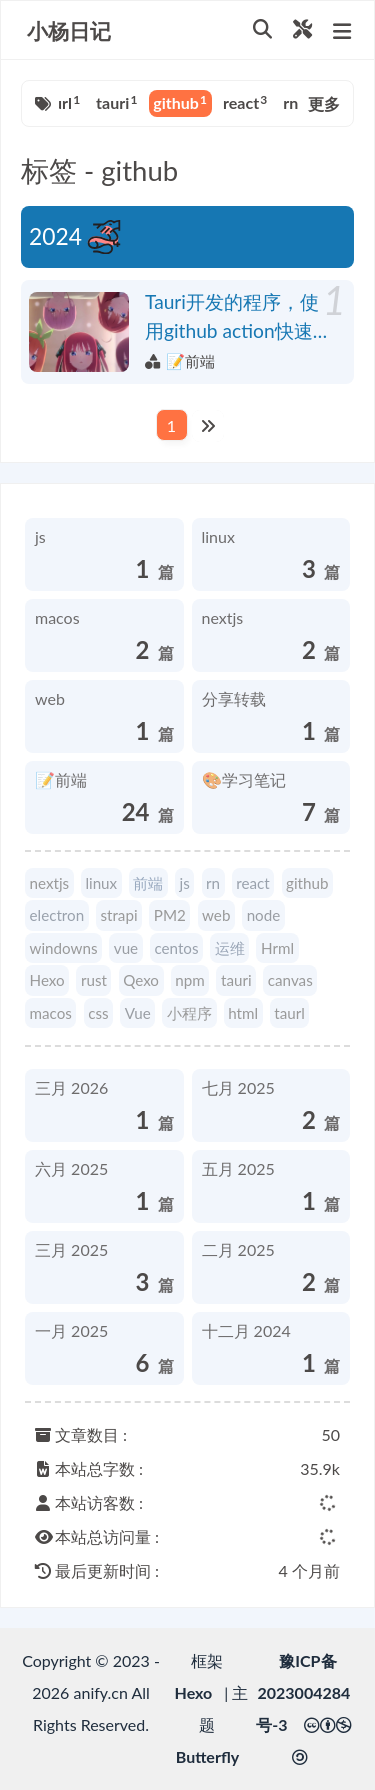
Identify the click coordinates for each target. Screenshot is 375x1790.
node (264, 915)
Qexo (141, 980)
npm (189, 980)
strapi (118, 915)
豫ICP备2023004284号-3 (303, 1692)
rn (294, 102)
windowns (64, 948)
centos (176, 948)
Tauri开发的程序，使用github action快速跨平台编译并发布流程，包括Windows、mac (232, 318)
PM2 (170, 915)
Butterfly (207, 1756)
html (243, 1013)
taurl (59, 102)
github (180, 102)
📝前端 (190, 361)
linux (101, 883)
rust (94, 980)
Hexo (47, 980)
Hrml (277, 948)
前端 (148, 883)
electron (57, 915)
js (185, 883)
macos (51, 1013)
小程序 (189, 1013)
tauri (116, 102)
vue (126, 948)
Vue (138, 1013)
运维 (230, 948)
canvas (290, 980)
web (216, 915)
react (245, 102)
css (98, 1013)
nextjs (50, 883)
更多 (324, 103)
